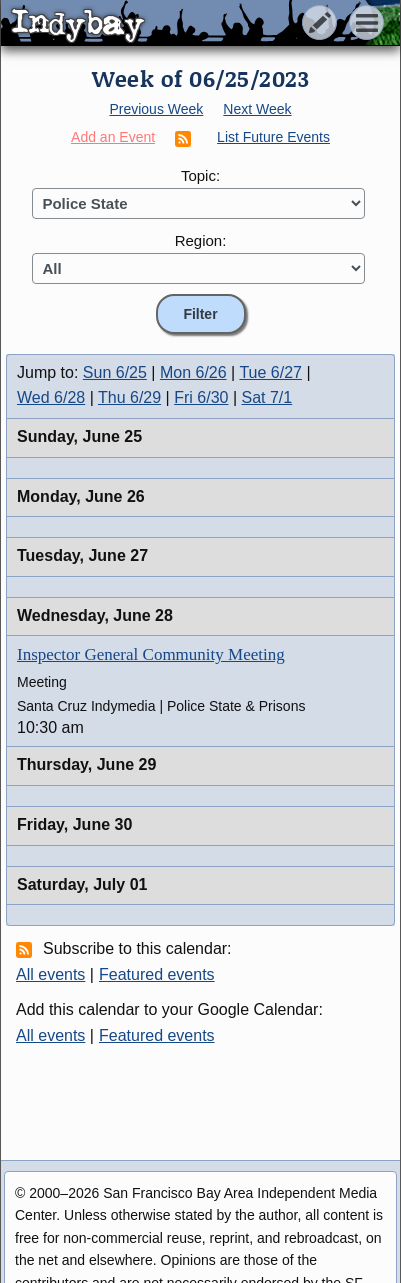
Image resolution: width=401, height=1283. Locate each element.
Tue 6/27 (270, 372)
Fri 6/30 (201, 397)
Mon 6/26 (193, 372)
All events (50, 974)
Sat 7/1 (267, 397)
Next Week (257, 109)
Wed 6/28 (51, 397)
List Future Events (273, 137)
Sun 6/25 (115, 372)
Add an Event (113, 137)
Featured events (157, 974)
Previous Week (156, 109)
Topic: (200, 175)
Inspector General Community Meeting (151, 654)
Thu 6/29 (129, 397)
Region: (201, 240)
